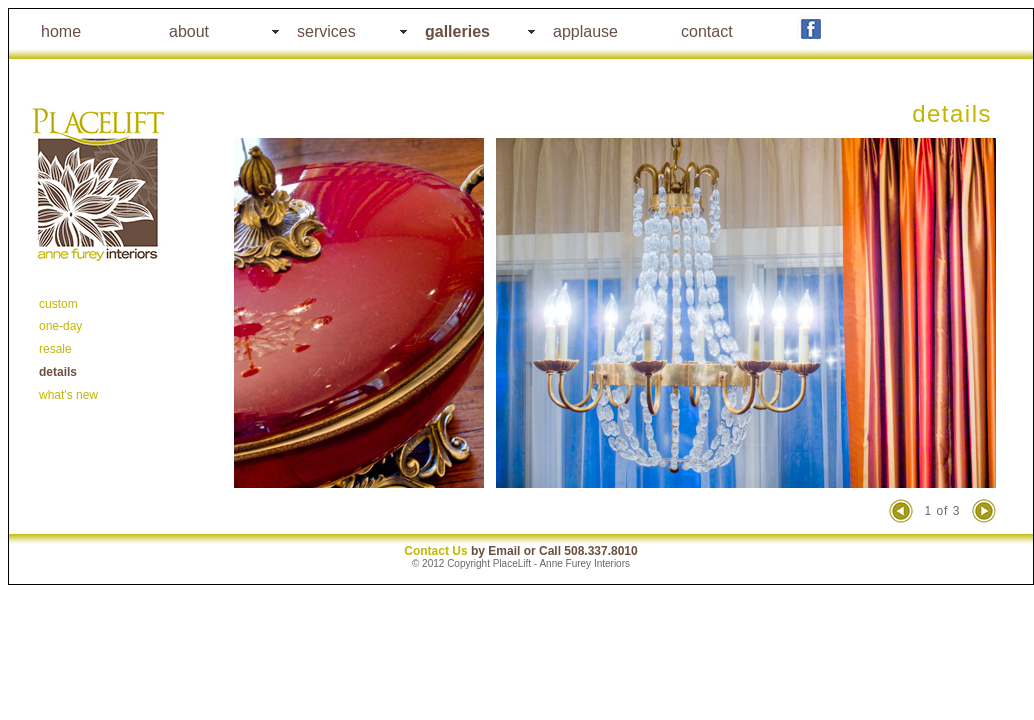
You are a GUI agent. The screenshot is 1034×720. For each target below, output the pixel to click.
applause (585, 31)
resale (55, 349)
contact (707, 31)
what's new (68, 395)
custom (58, 304)
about (189, 31)
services (326, 31)
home (61, 31)
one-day (60, 326)
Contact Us (435, 551)
